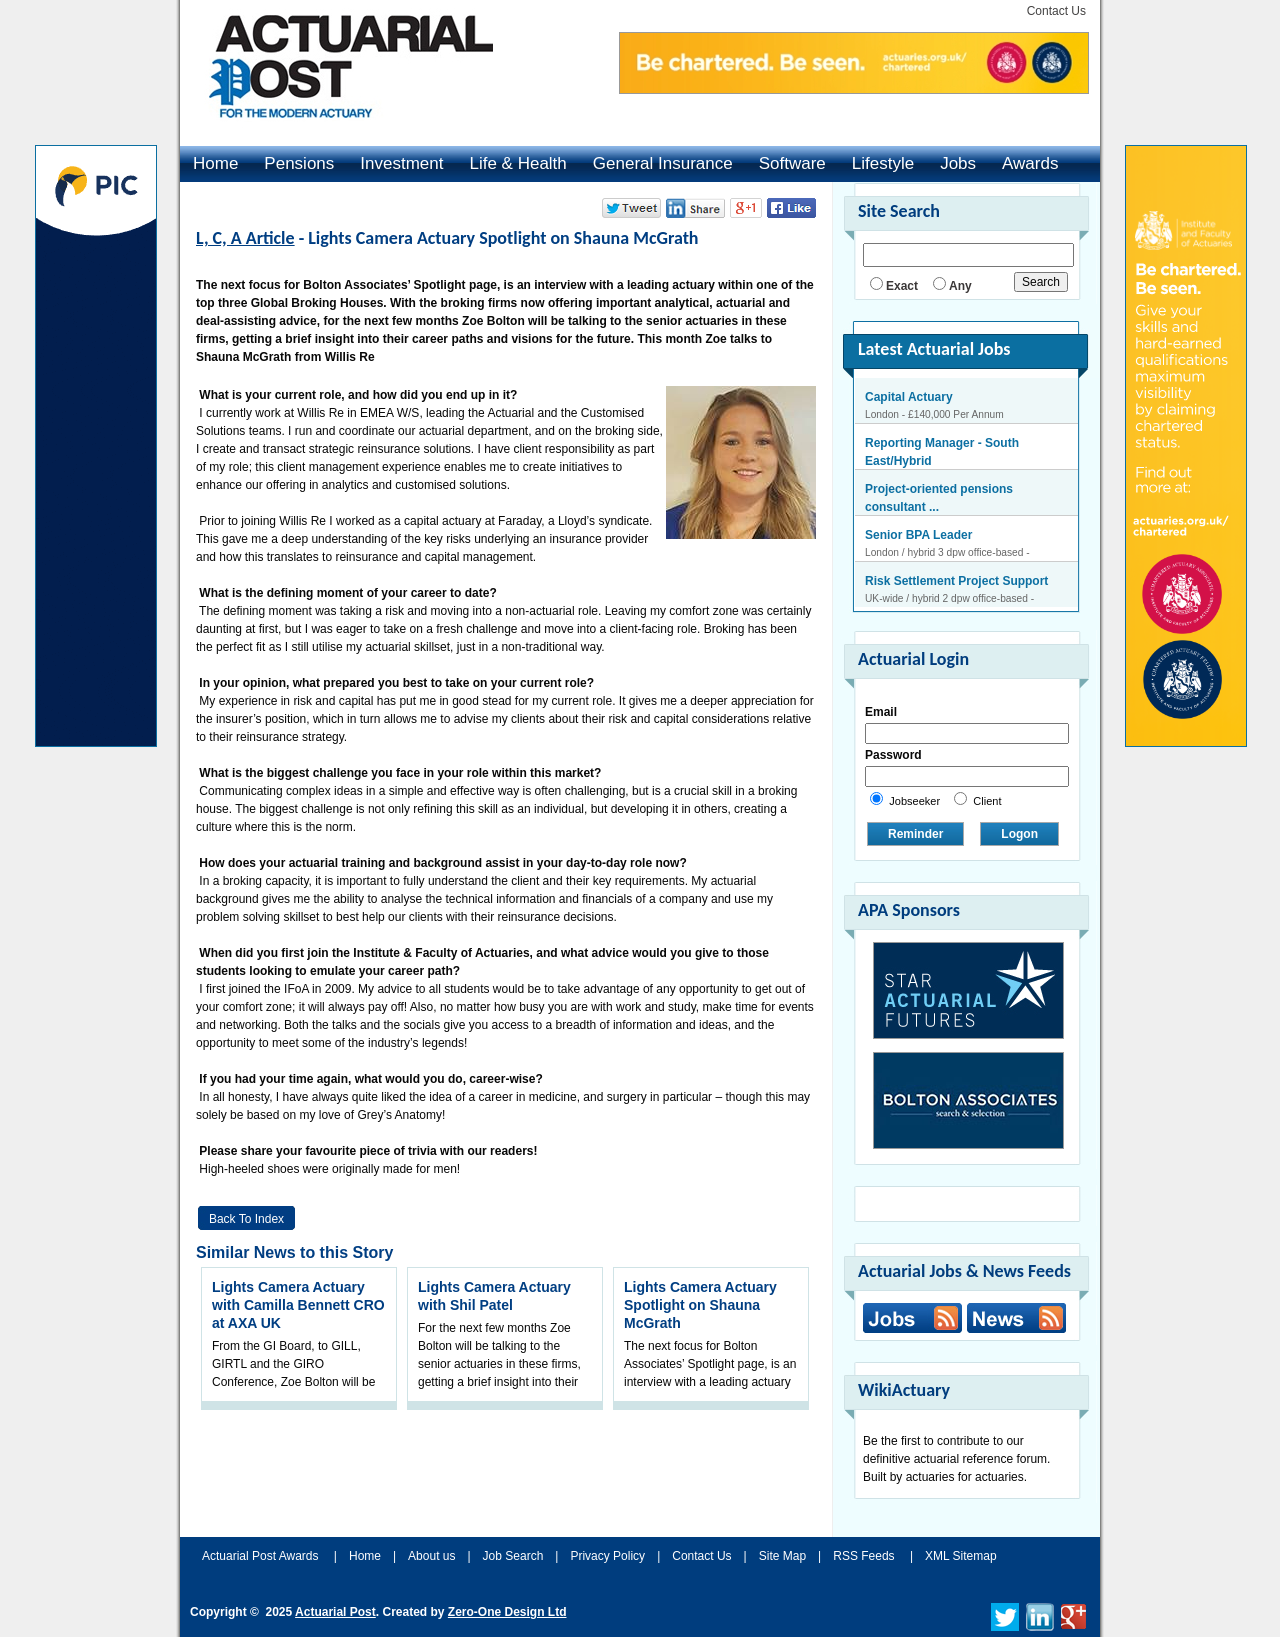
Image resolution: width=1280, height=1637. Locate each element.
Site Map (782, 1556)
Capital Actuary (909, 397)
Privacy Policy (607, 1556)
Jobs (958, 163)
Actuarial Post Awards (262, 1556)
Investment (401, 163)
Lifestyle (883, 163)
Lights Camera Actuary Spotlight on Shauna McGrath (700, 1305)
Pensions (299, 163)
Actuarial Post (335, 1612)
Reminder (915, 834)
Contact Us (1056, 11)
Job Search (513, 1556)
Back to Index (246, 1219)
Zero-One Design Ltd (507, 1612)
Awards (1030, 163)
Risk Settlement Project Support (956, 581)
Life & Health (517, 163)
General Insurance (663, 163)
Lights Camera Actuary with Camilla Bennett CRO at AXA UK (298, 1305)
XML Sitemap (961, 1556)
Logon (1019, 834)
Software (792, 163)
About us (431, 1556)
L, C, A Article (245, 238)
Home (215, 163)
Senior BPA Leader (918, 535)
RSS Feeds (863, 1556)
